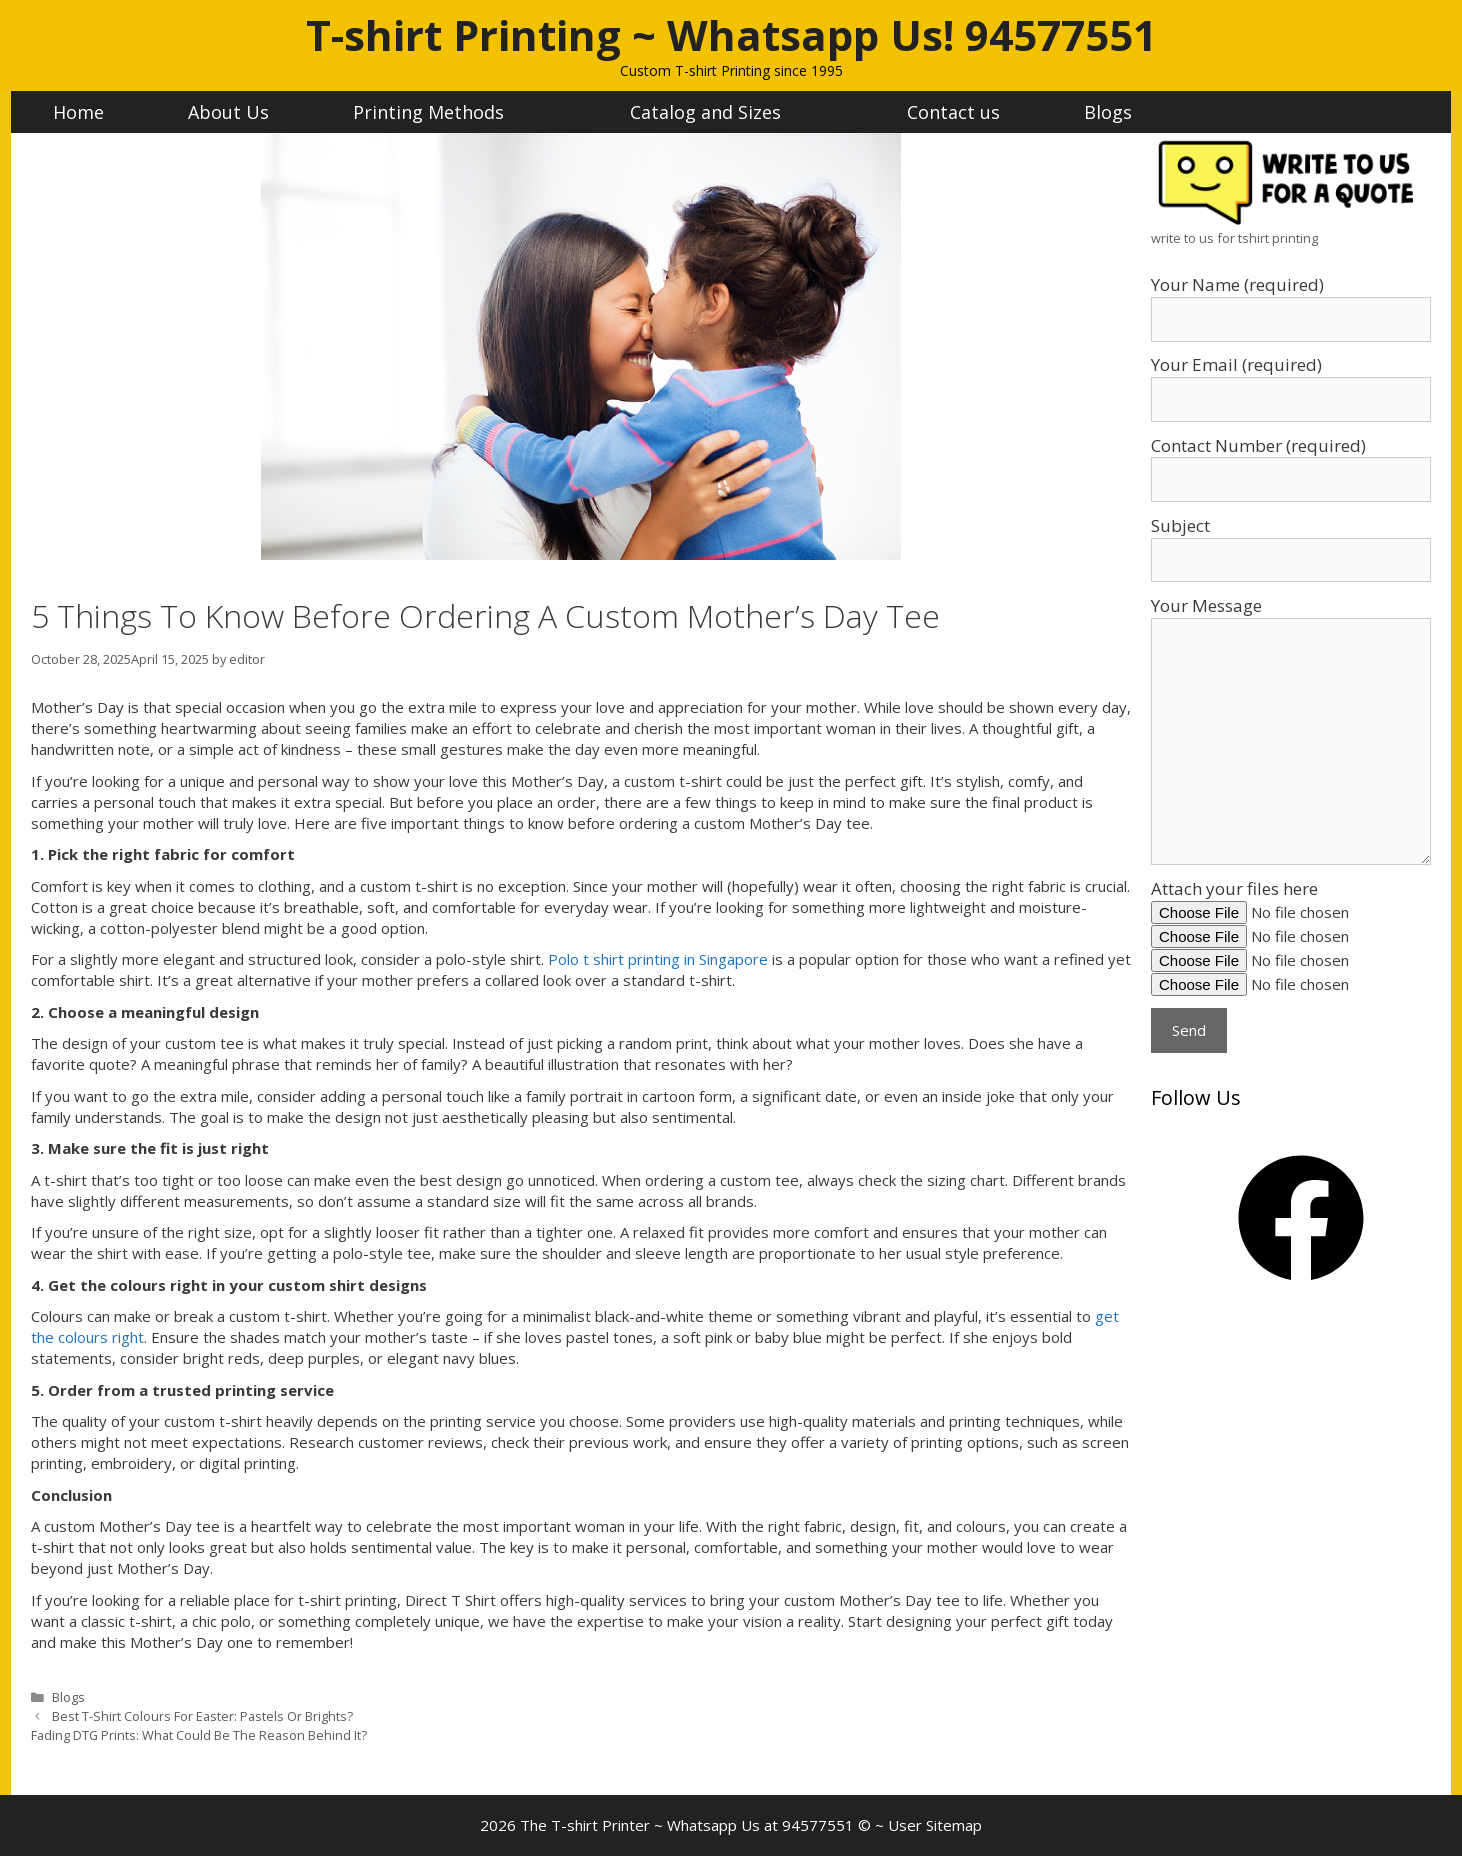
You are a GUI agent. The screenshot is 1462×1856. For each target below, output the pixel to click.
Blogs (1108, 112)
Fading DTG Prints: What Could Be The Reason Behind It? (199, 1735)
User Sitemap (935, 1825)
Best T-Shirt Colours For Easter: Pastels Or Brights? (202, 1716)
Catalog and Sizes (726, 112)
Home (78, 112)
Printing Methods (449, 112)
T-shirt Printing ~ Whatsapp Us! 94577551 (731, 34)
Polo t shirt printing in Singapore (658, 959)
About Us (228, 112)
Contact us (953, 112)
